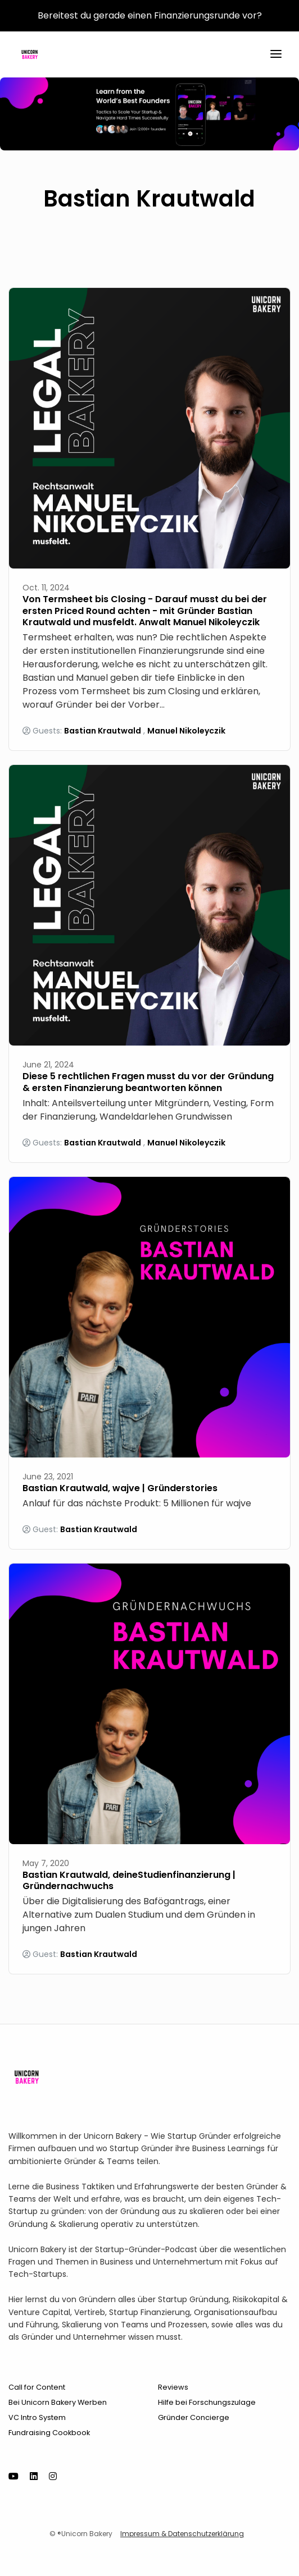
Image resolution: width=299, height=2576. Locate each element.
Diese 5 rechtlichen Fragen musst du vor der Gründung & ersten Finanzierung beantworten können (148, 1082)
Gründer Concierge (193, 2417)
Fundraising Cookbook (49, 2432)
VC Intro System (37, 2417)
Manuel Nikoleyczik (186, 730)
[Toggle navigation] (276, 54)
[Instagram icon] (53, 2476)
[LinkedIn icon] (34, 2476)
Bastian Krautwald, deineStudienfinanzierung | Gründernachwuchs (128, 1880)
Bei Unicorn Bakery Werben (57, 2402)
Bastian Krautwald (102, 730)
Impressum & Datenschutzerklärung (182, 2533)
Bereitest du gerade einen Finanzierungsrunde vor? (150, 15)
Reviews (173, 2387)
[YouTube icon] (13, 2476)
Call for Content (36, 2387)
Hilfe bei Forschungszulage (207, 2402)
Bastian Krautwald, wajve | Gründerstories (120, 1488)
